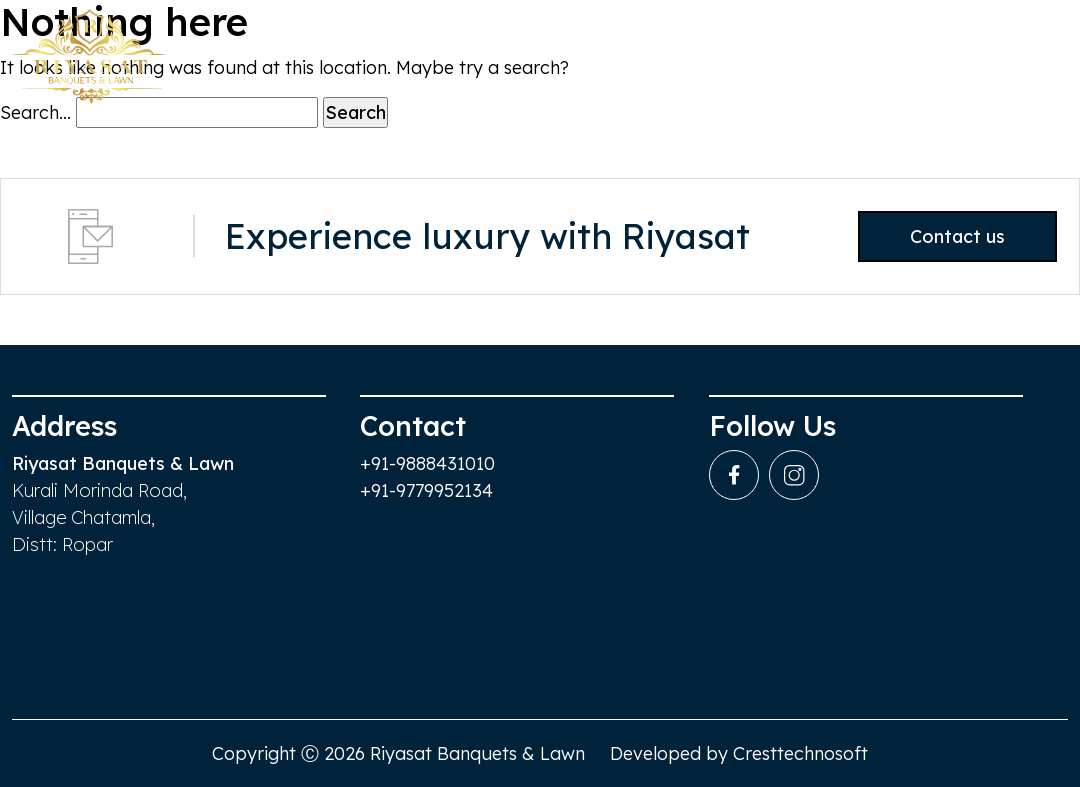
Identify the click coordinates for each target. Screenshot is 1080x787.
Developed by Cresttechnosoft (739, 753)
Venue (627, 60)
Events (721, 60)
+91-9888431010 (427, 463)
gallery (930, 60)
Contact (1034, 60)
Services (824, 60)
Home (536, 60)
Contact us (937, 236)
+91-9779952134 (426, 490)
